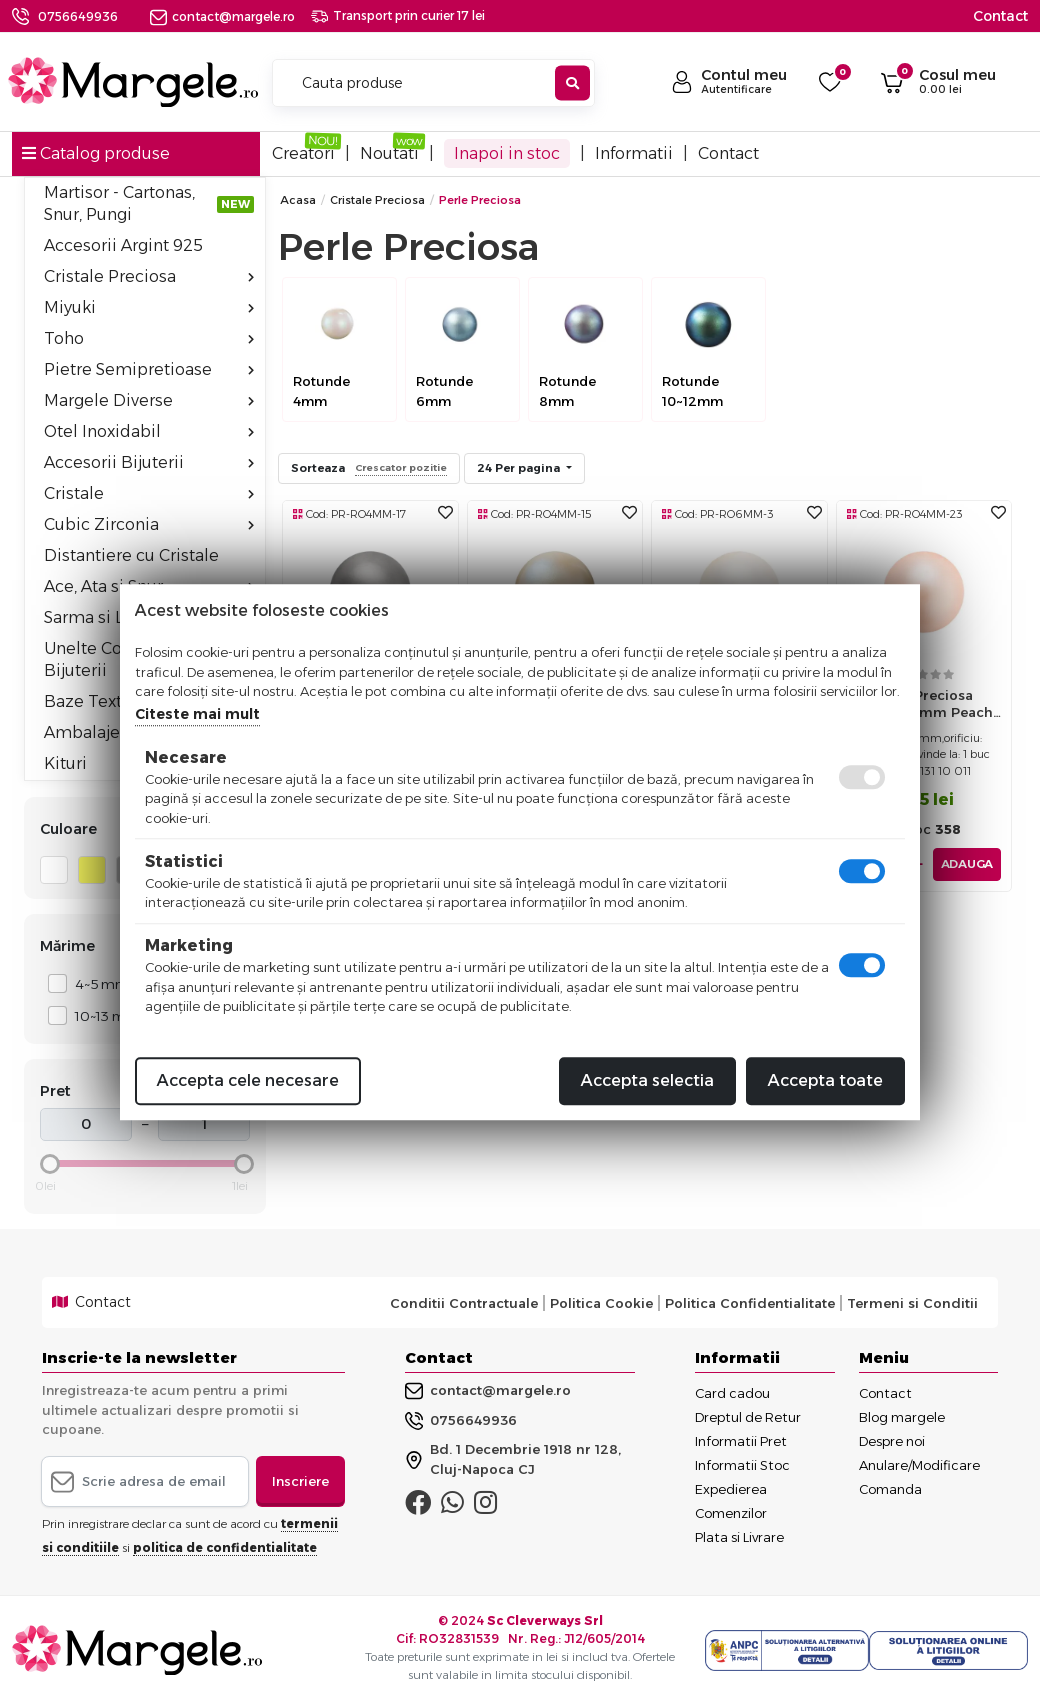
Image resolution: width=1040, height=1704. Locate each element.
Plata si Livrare (739, 1537)
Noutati (389, 153)
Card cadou (732, 1393)
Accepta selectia (647, 1080)
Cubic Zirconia (149, 524)
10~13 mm (102, 1015)
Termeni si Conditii (912, 1303)
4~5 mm (96, 983)
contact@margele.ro (222, 16)
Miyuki (149, 307)
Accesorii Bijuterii (149, 462)
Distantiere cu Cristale (131, 555)
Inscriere (300, 1481)
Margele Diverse (149, 400)
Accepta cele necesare (248, 1080)
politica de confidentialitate (225, 1547)
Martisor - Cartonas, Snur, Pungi (149, 203)
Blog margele (902, 1417)
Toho (149, 338)
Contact (1000, 16)
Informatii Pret (741, 1441)
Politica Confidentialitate (750, 1303)
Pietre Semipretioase (149, 369)
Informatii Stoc (742, 1465)
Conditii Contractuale (464, 1303)
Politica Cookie (601, 1303)
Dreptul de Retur (748, 1417)
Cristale (149, 493)
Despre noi (892, 1441)
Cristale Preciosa (149, 276)
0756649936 (78, 16)
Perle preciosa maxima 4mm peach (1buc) (923, 708)
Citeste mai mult (197, 714)
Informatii (634, 153)
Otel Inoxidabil (149, 431)
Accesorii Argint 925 (123, 245)
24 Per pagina (520, 468)
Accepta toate (825, 1080)
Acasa (298, 200)
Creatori (303, 153)
